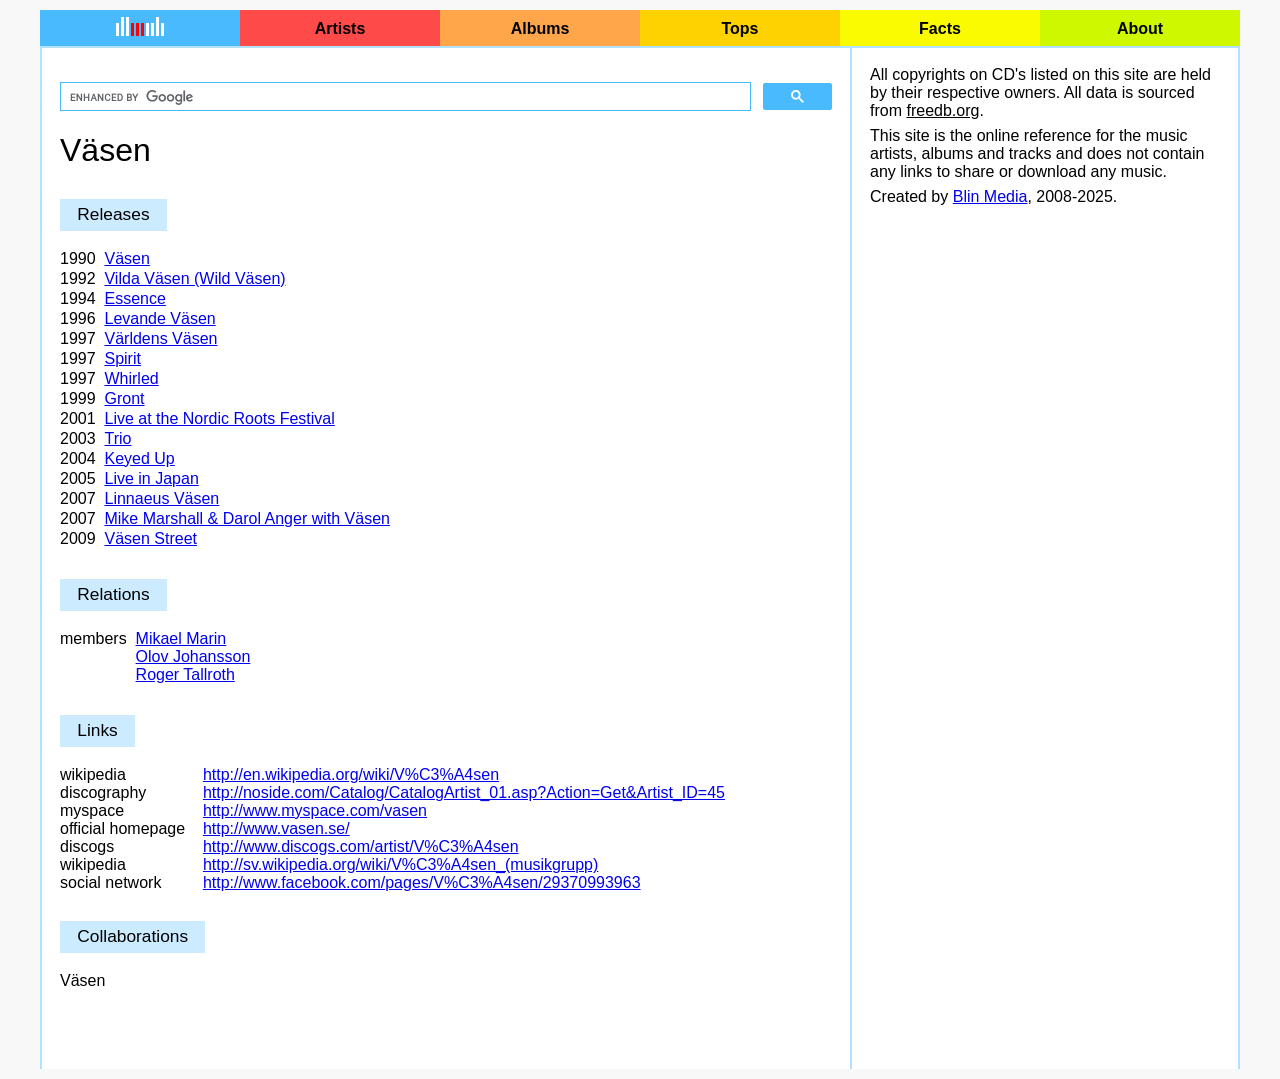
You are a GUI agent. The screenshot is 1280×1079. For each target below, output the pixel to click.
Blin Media (990, 196)
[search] (403, 97)
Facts (940, 28)
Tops (739, 28)
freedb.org (942, 110)
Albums (540, 28)
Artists (340, 28)
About (1140, 28)
